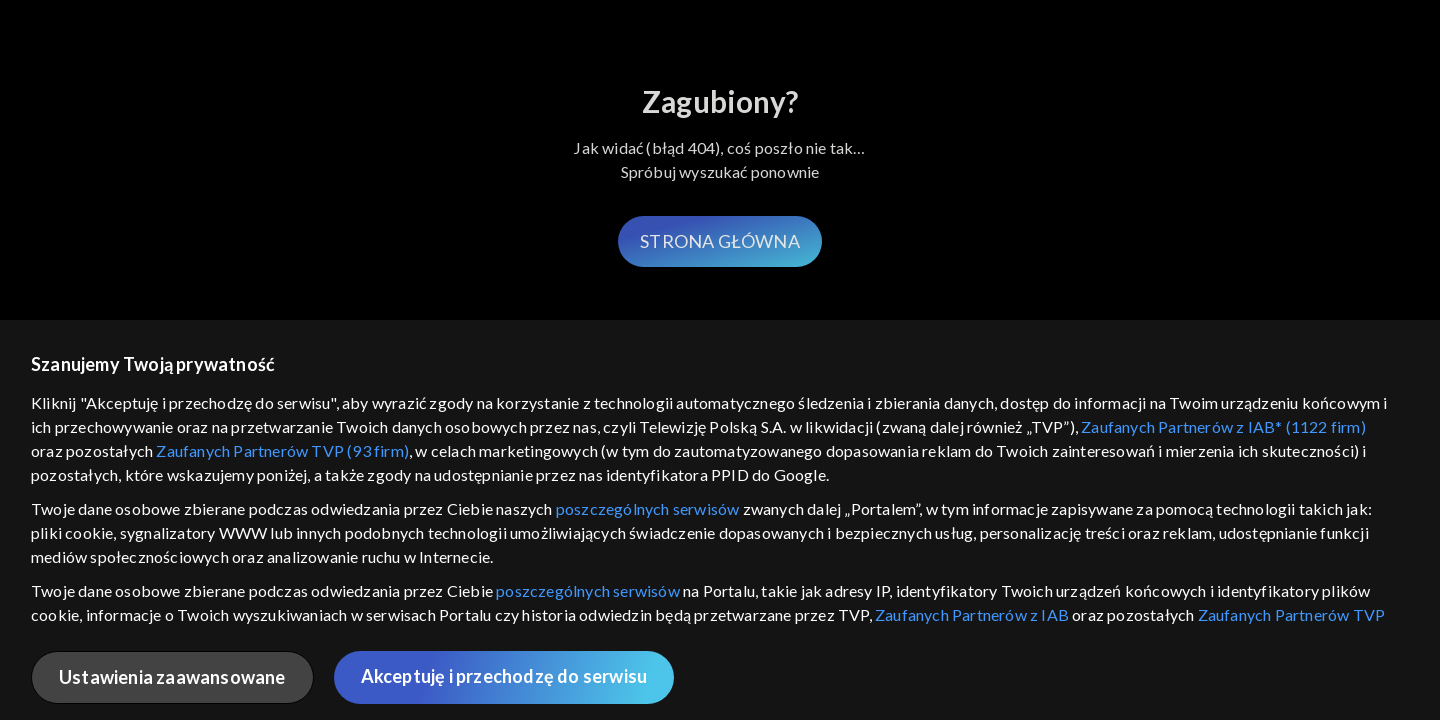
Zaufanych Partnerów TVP (1292, 614)
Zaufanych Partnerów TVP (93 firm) (282, 450)
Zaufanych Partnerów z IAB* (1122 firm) (1223, 426)
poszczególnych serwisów (648, 508)
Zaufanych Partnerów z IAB (972, 614)
